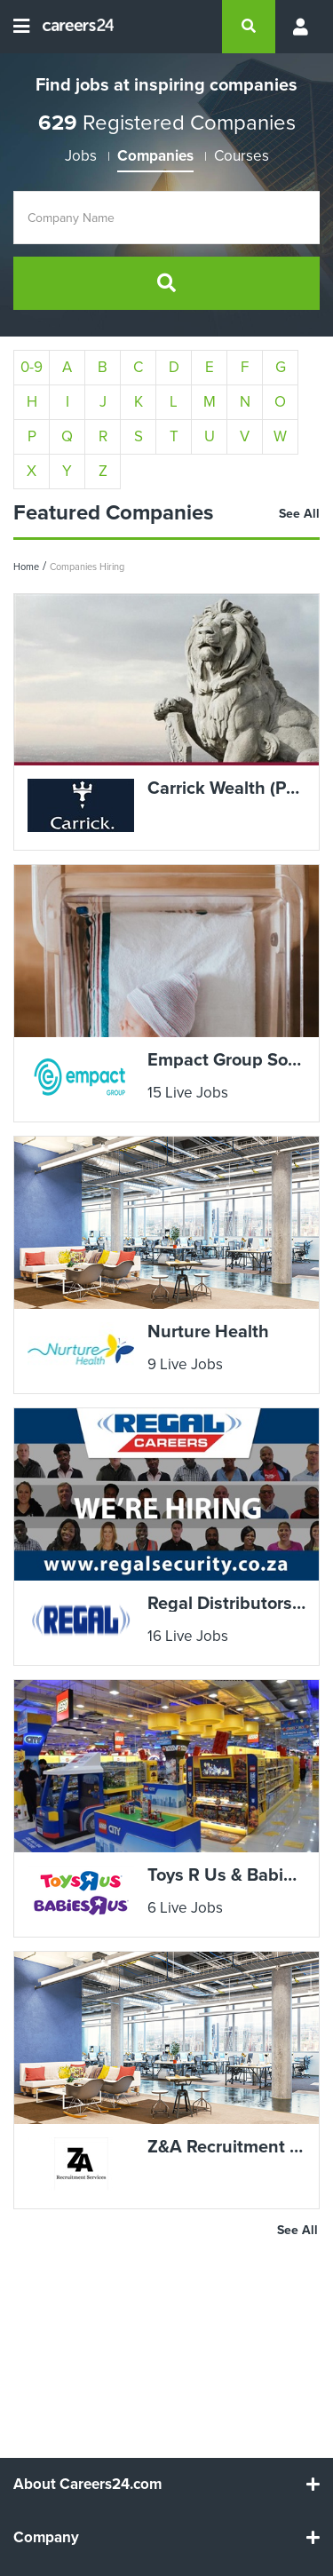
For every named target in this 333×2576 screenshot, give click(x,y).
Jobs (81, 156)
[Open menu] (21, 27)
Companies (155, 156)
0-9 (31, 367)
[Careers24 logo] (71, 27)
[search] (248, 26)
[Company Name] (166, 217)
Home (26, 566)
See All (299, 513)
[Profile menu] (297, 26)
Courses (241, 156)
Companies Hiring (87, 566)
